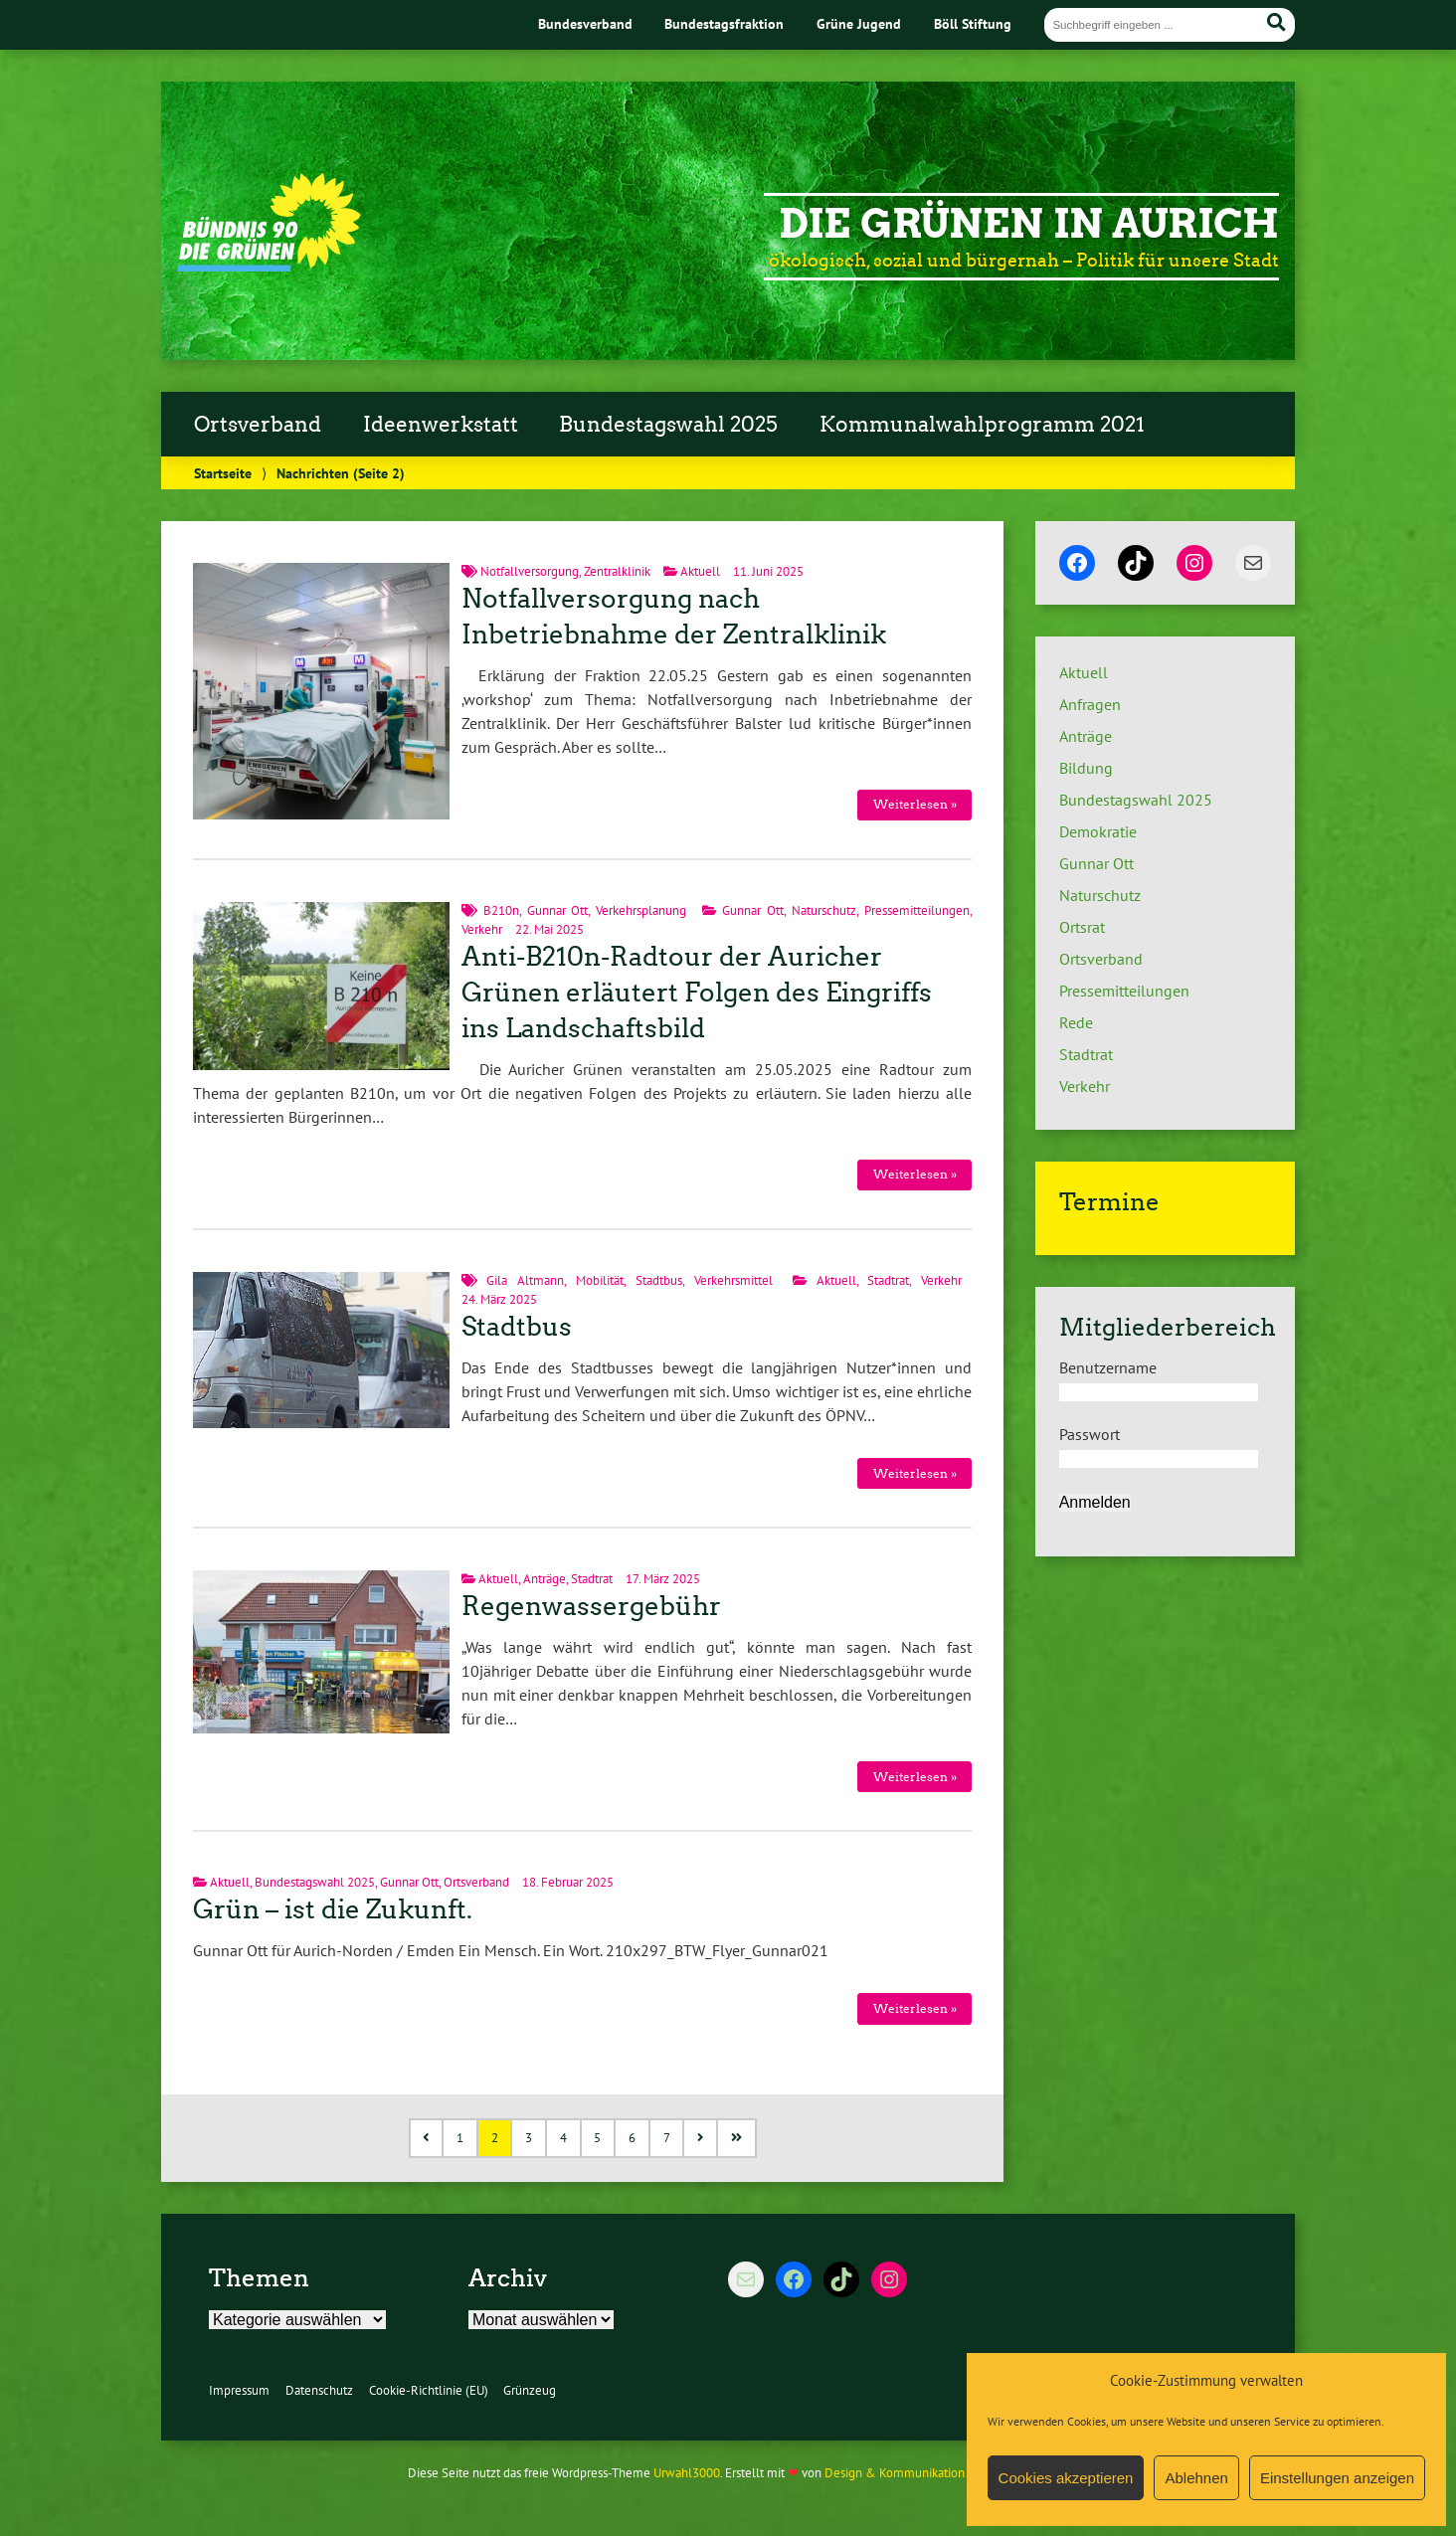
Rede (1076, 1022)
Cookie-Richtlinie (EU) (428, 2390)
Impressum (239, 2390)
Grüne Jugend (859, 23)
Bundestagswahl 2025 (668, 425)
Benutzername (1108, 1367)
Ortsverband (257, 425)
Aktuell (700, 571)
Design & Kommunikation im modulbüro (934, 2472)
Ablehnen (1196, 2477)
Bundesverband (585, 23)
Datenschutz (319, 2390)
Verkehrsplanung (641, 910)
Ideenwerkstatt (440, 425)
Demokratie (1098, 831)
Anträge (544, 1578)
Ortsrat (1082, 927)
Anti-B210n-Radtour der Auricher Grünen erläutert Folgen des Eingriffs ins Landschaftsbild (696, 992)
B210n (501, 910)
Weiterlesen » (915, 804)
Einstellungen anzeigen (1337, 2477)
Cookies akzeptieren (1066, 2477)
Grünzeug (529, 2390)
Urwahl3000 (686, 2472)
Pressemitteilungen (917, 910)
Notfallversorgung (529, 571)
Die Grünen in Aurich (1029, 224)
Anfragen (1090, 704)
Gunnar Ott (558, 910)
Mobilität (600, 1280)
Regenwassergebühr (591, 1606)
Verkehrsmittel (733, 1280)
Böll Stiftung (972, 23)
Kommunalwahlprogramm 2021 (982, 425)
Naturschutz (824, 910)
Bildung (1086, 768)
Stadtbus (659, 1280)
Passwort (1089, 1434)
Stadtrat (888, 1280)
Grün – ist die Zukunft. (332, 1909)
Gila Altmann (525, 1280)
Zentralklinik (617, 571)
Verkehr (481, 929)
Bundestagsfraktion (724, 23)
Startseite (223, 472)
